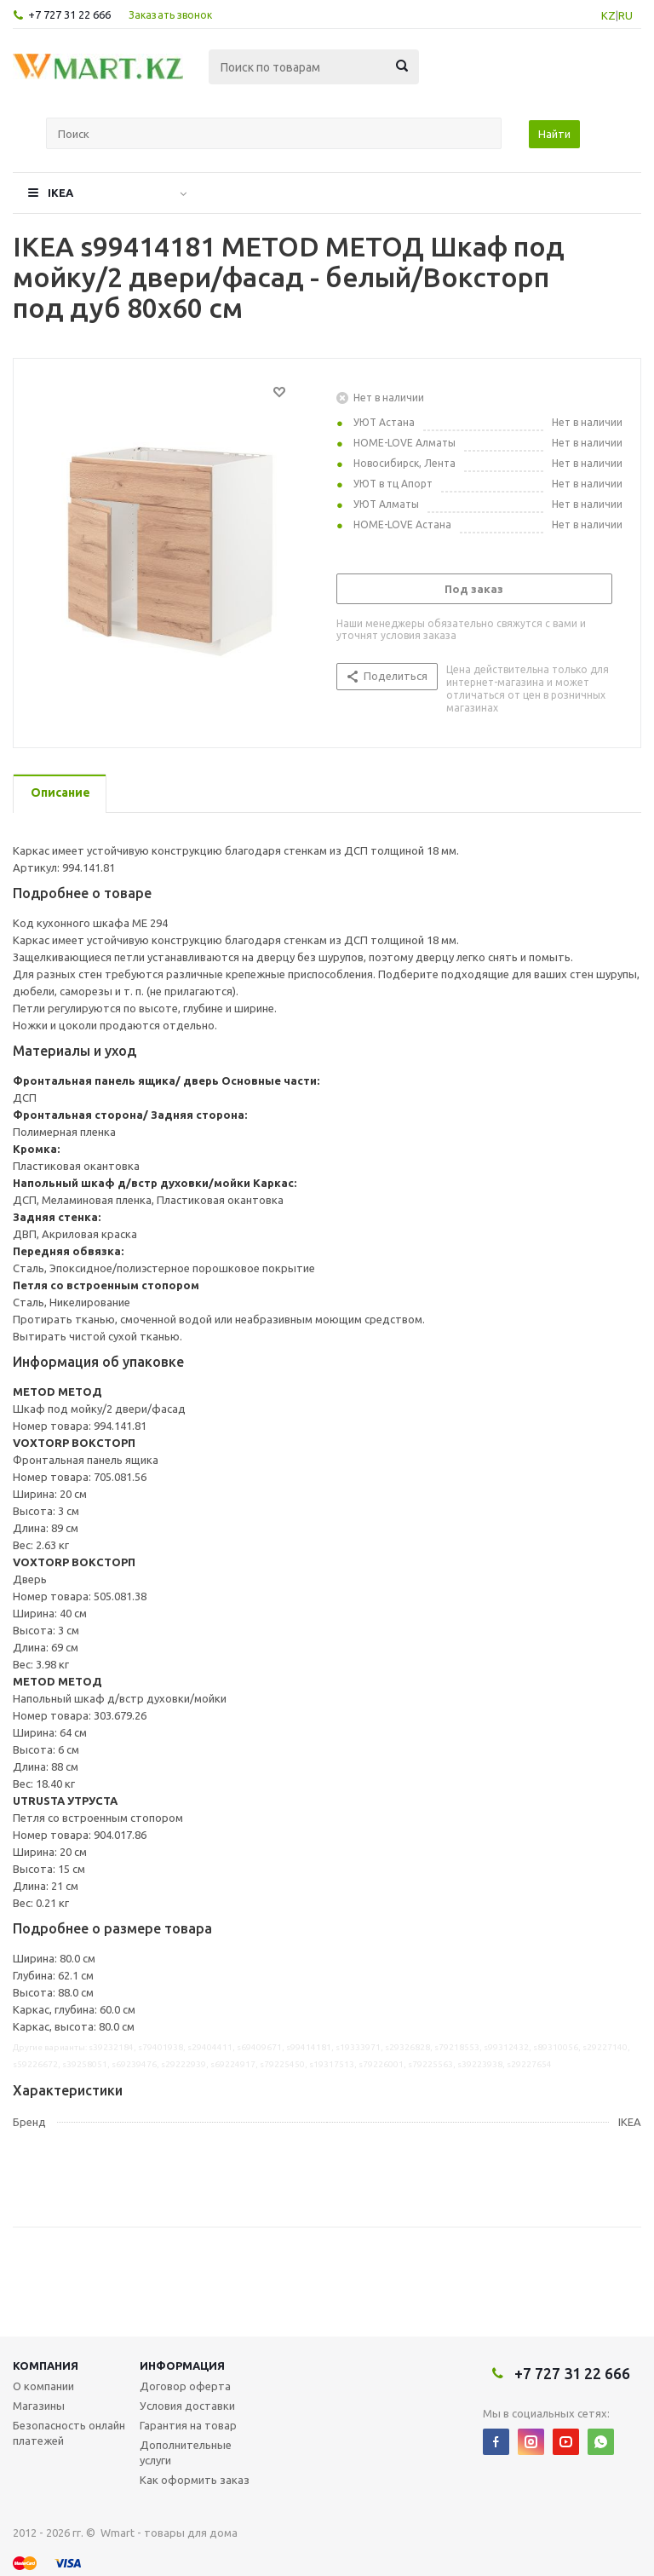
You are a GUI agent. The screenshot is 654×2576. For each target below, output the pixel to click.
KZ (608, 15)
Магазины (39, 2406)
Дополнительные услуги (186, 2452)
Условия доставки (187, 2406)
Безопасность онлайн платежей (69, 2432)
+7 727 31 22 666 (69, 14)
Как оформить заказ (195, 2480)
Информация (182, 2365)
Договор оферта (185, 2386)
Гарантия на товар (188, 2425)
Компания (45, 2365)
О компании (43, 2386)
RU (625, 15)
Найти (554, 134)
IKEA (60, 193)
